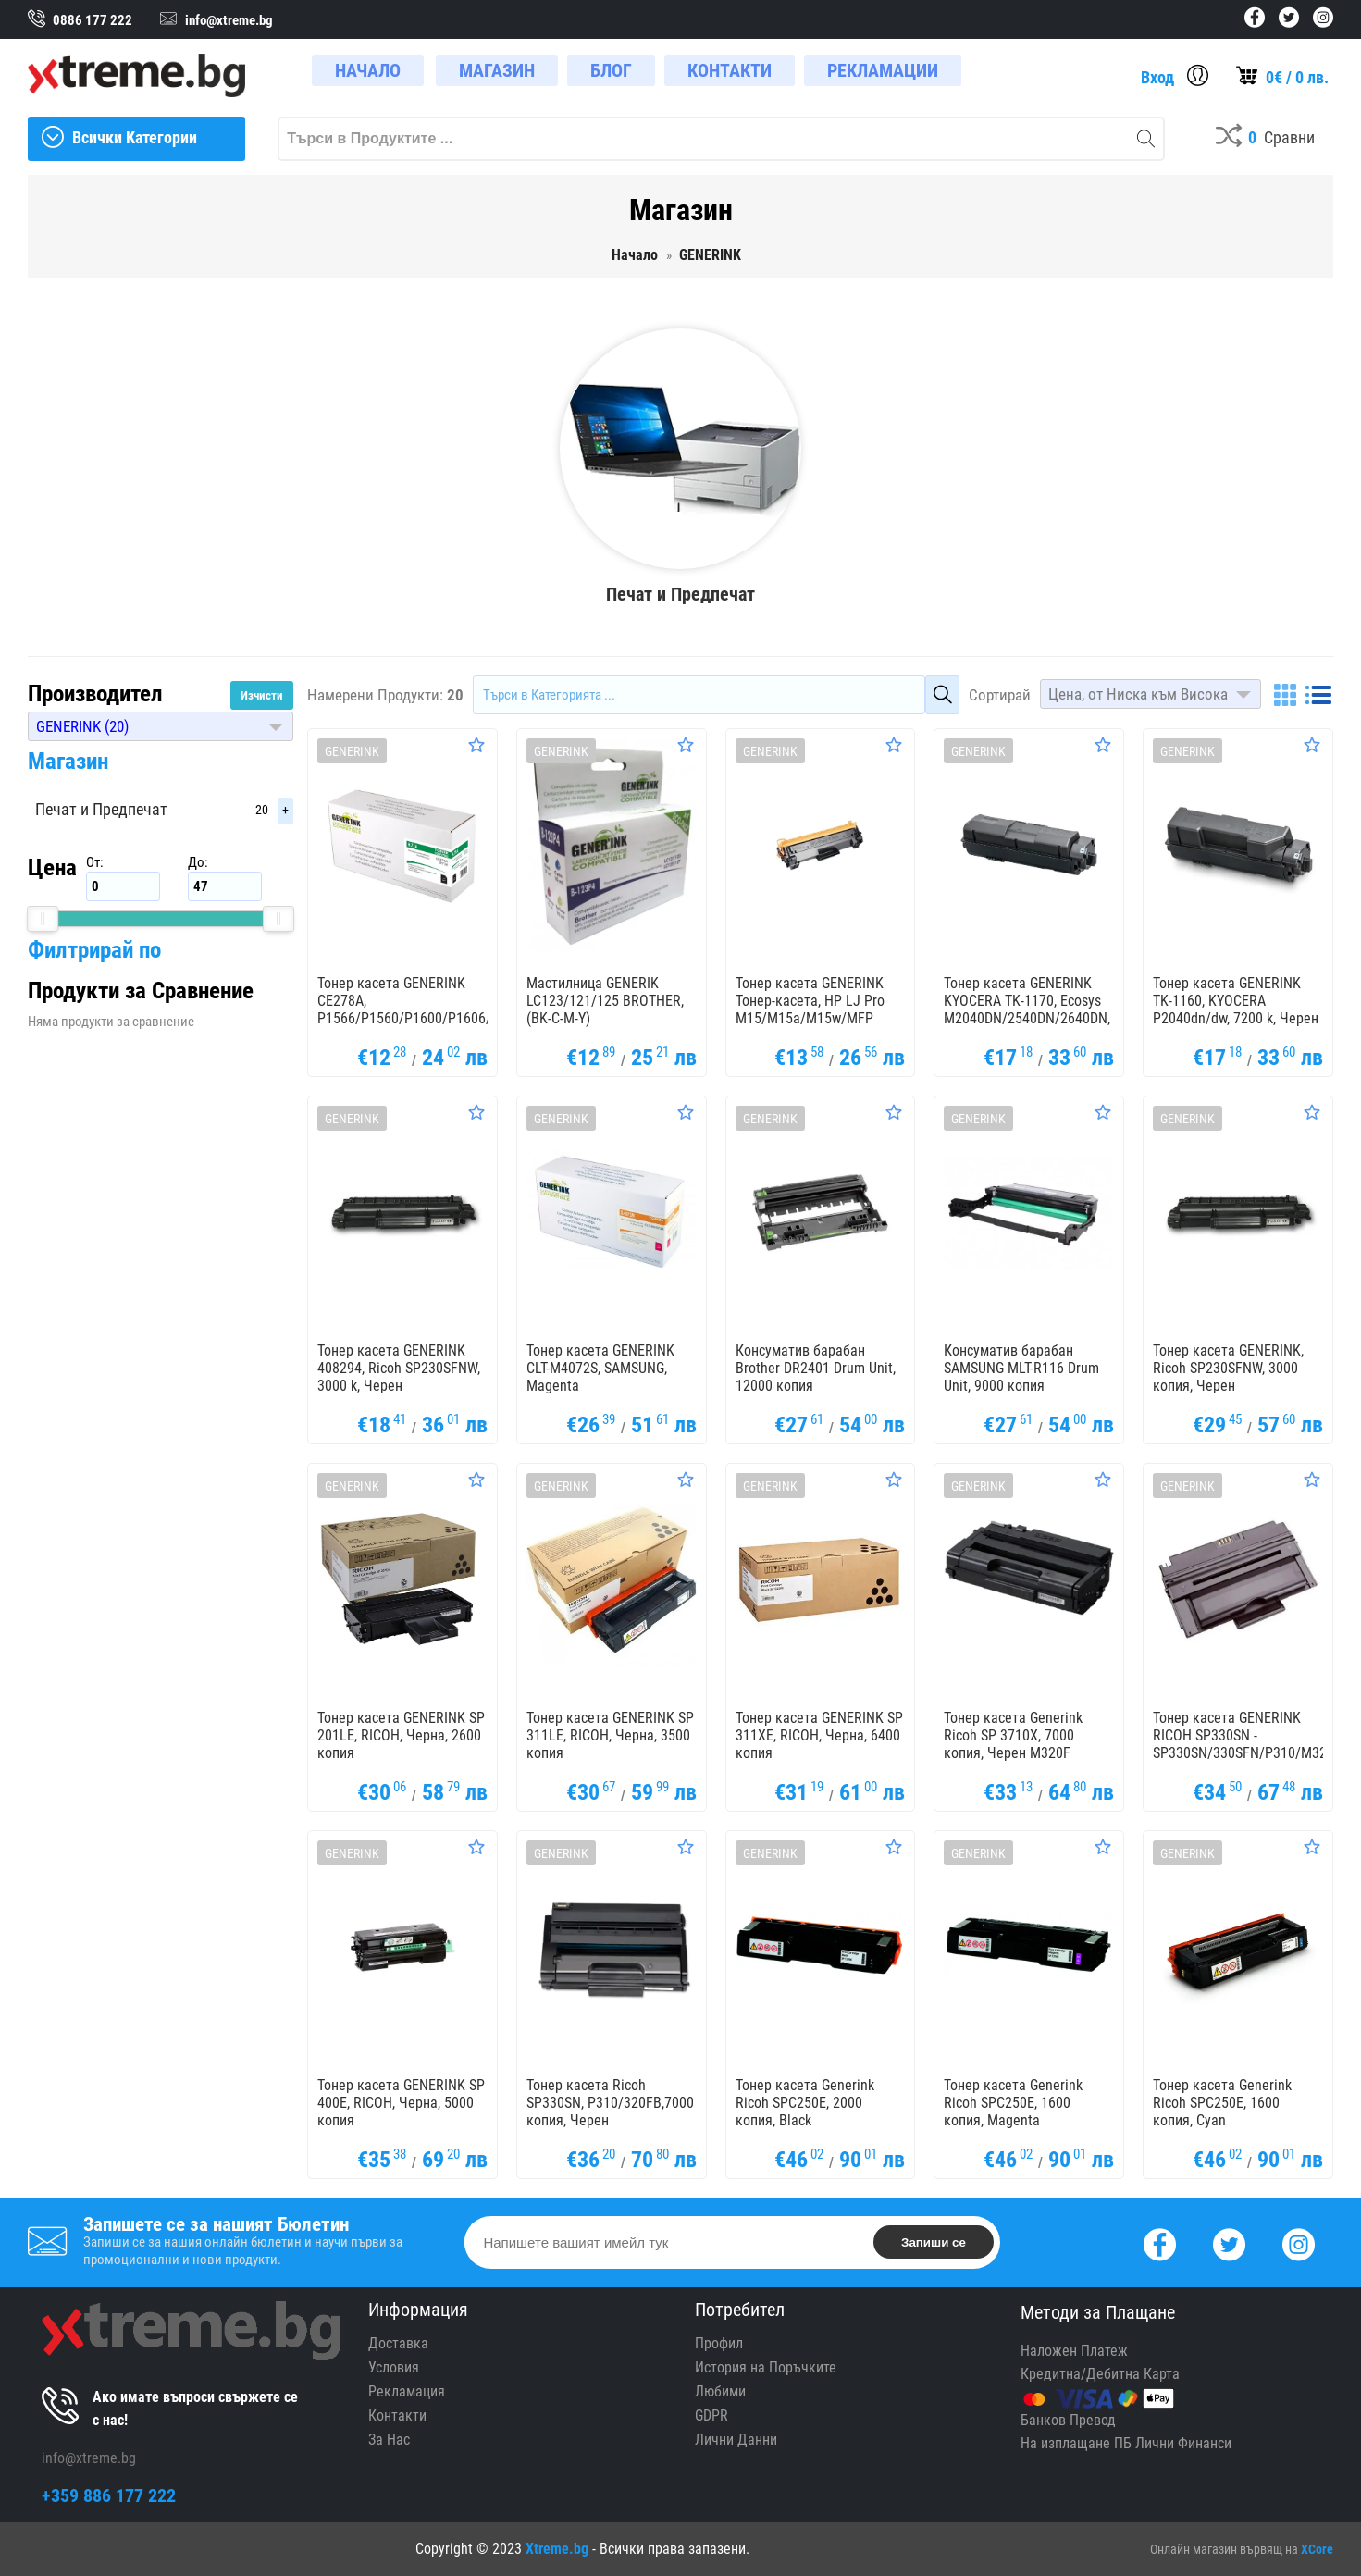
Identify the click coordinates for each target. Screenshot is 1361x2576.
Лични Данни (736, 2439)
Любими (720, 2391)
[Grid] (1285, 695)
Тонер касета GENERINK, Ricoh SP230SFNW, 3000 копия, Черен (1228, 1368)
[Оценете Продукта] (476, 745)
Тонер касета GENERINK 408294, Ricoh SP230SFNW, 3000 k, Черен (398, 1368)
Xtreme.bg (557, 2548)
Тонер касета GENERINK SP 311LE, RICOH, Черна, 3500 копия (610, 1735)
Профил (719, 2343)
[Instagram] (1298, 2242)
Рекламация (406, 2391)
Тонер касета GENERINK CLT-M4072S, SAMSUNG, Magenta (600, 1368)
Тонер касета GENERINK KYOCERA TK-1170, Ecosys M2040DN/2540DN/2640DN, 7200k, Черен (1027, 1009)
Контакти (397, 2415)
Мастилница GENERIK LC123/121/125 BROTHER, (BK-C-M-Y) (605, 1000)
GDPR (711, 2415)
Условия (393, 2367)
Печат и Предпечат (101, 809)
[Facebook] (1160, 2242)
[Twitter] (1229, 2242)
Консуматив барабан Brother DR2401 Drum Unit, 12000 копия (816, 1368)
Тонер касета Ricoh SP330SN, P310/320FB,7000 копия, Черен (610, 2102)
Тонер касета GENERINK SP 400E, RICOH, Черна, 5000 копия (401, 2102)
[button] (160, 726)
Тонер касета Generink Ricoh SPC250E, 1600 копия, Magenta (1013, 2102)
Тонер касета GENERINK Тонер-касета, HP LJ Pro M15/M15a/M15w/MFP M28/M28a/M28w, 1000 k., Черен (814, 1017)
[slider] (42, 919)
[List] (1318, 695)
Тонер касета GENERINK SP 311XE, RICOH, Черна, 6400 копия (819, 1735)
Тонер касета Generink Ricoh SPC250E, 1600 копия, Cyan (1222, 2102)
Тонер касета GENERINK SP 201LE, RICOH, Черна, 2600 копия (401, 1735)
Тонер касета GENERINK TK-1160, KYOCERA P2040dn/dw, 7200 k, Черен (1235, 1000)
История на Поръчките (765, 2367)
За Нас (389, 2439)
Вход (1157, 77)
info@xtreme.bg (89, 2458)
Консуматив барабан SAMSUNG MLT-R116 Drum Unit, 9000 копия (1021, 1368)
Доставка (398, 2343)
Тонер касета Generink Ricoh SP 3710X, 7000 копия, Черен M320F (1013, 1735)
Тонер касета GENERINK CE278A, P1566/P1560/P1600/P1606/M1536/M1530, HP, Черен (449, 1009)
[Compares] (1265, 139)
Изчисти (262, 695)
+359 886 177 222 (109, 2495)
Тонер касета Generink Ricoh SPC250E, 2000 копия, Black (805, 2102)
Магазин (68, 761)
